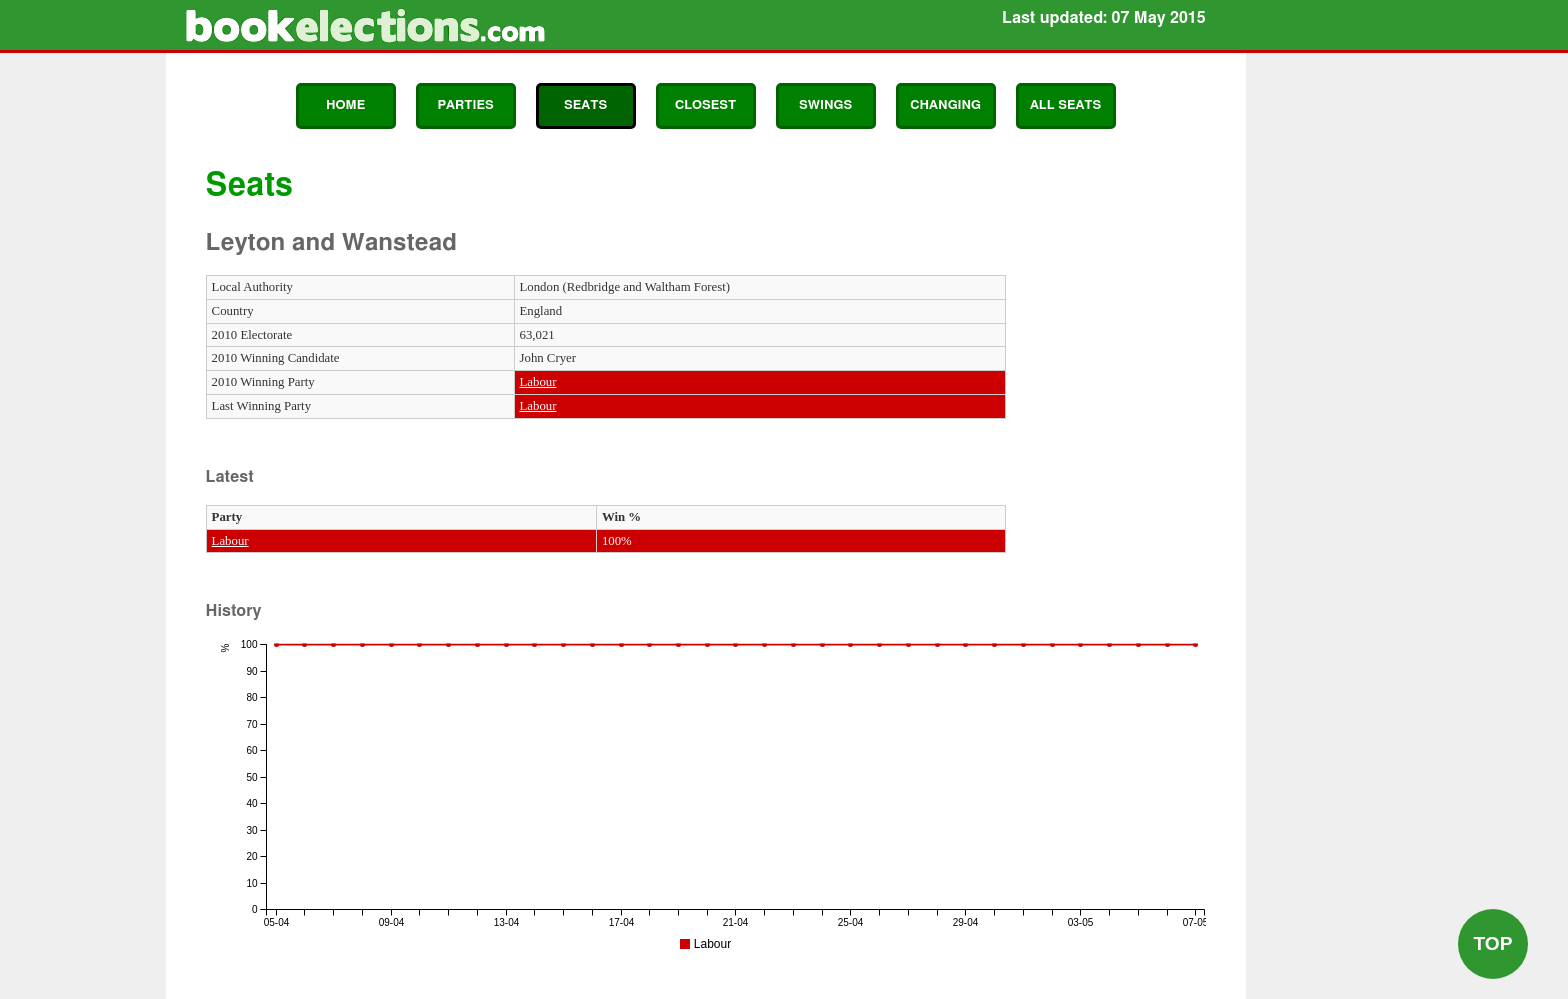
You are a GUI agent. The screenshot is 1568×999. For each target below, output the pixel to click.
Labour (538, 382)
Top (1492, 943)
